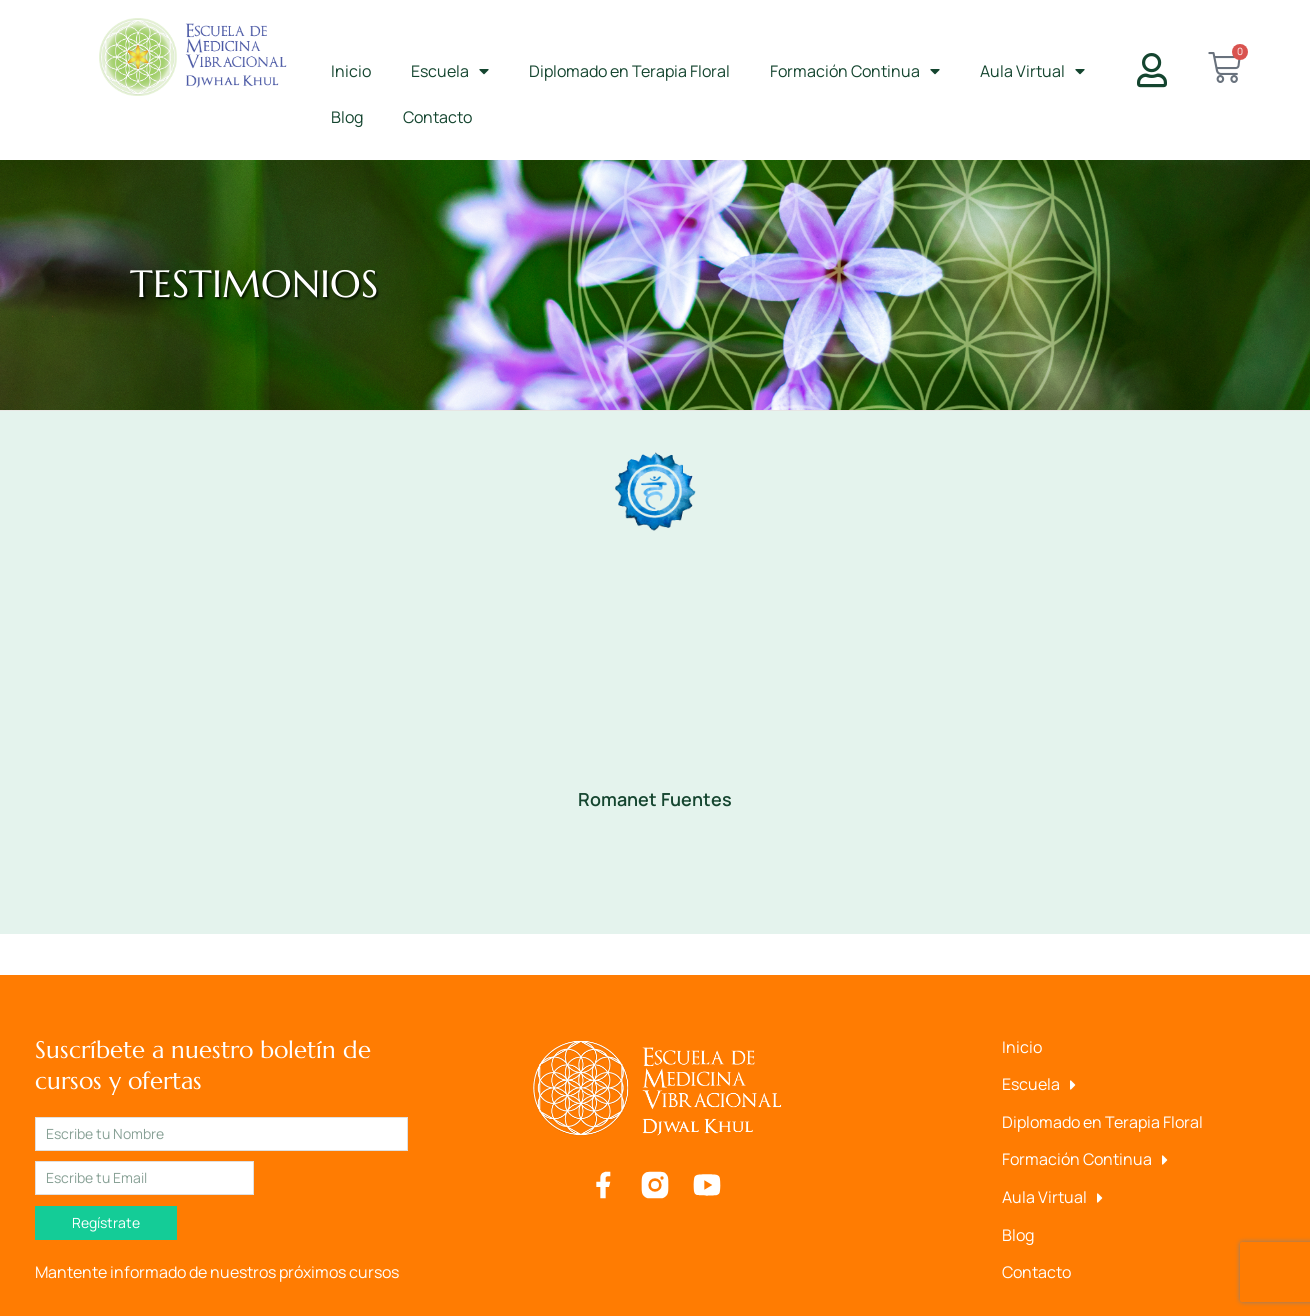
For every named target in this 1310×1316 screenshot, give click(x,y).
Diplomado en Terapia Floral (629, 71)
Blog (347, 117)
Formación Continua (855, 71)
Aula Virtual (1032, 71)
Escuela (450, 71)
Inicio (351, 71)
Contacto (437, 117)
